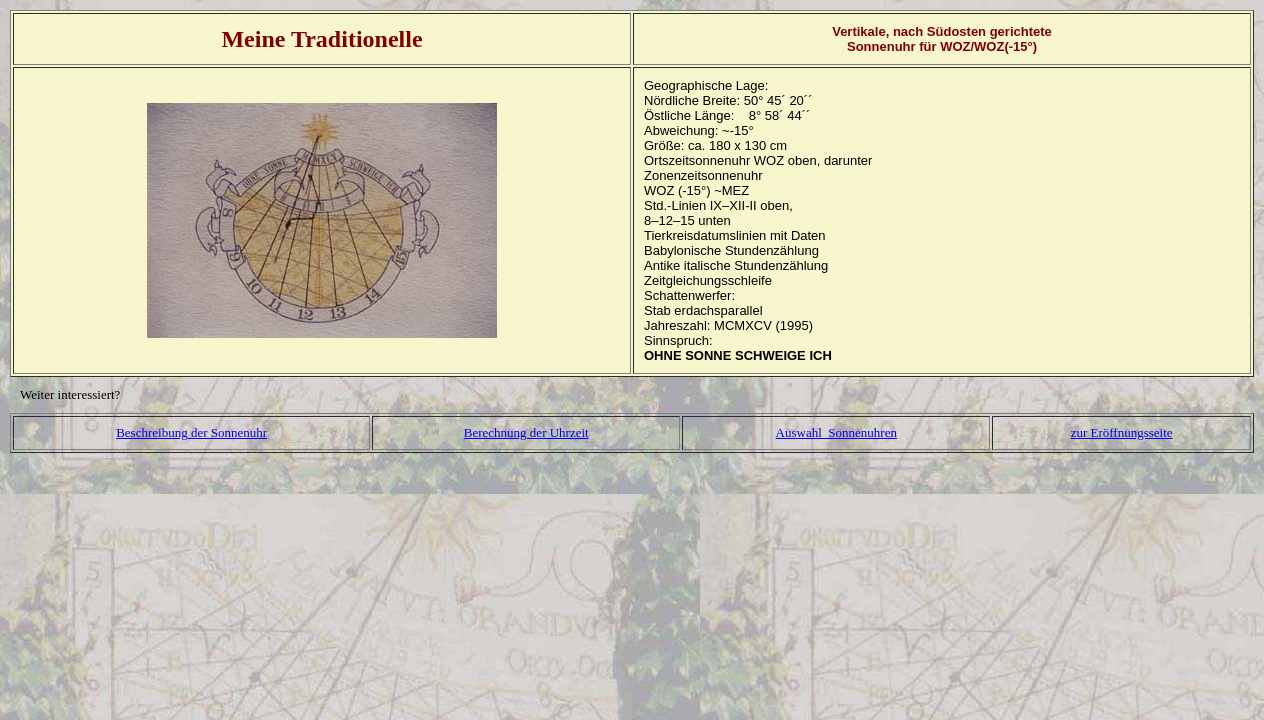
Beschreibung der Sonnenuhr (191, 432)
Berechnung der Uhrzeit (526, 432)
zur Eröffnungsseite (1122, 432)
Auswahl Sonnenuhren (836, 432)
